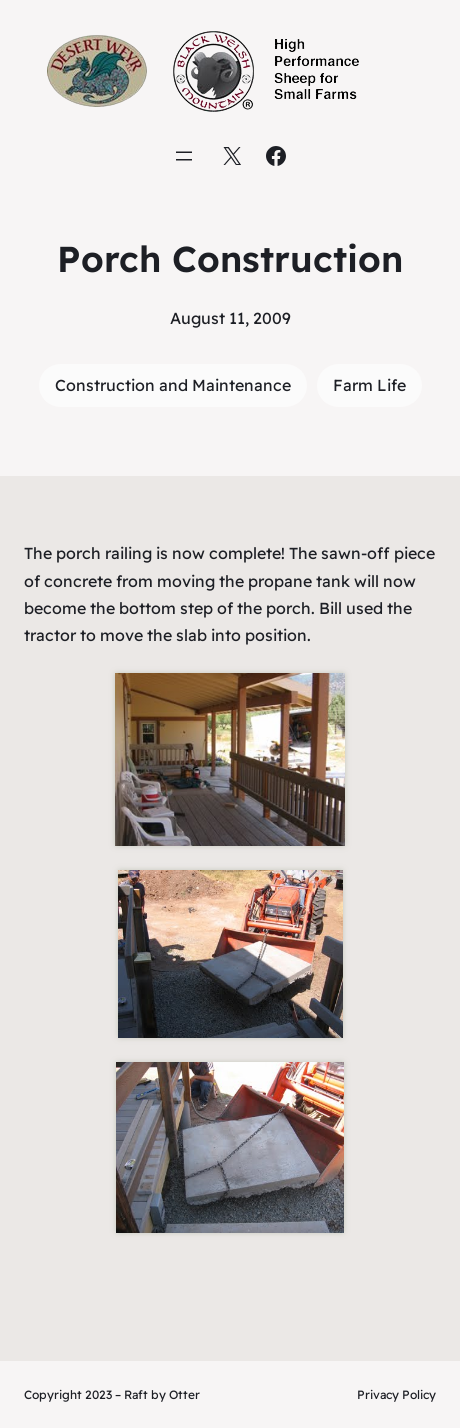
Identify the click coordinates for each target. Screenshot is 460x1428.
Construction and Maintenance (173, 385)
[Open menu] (184, 156)
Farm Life (369, 385)
